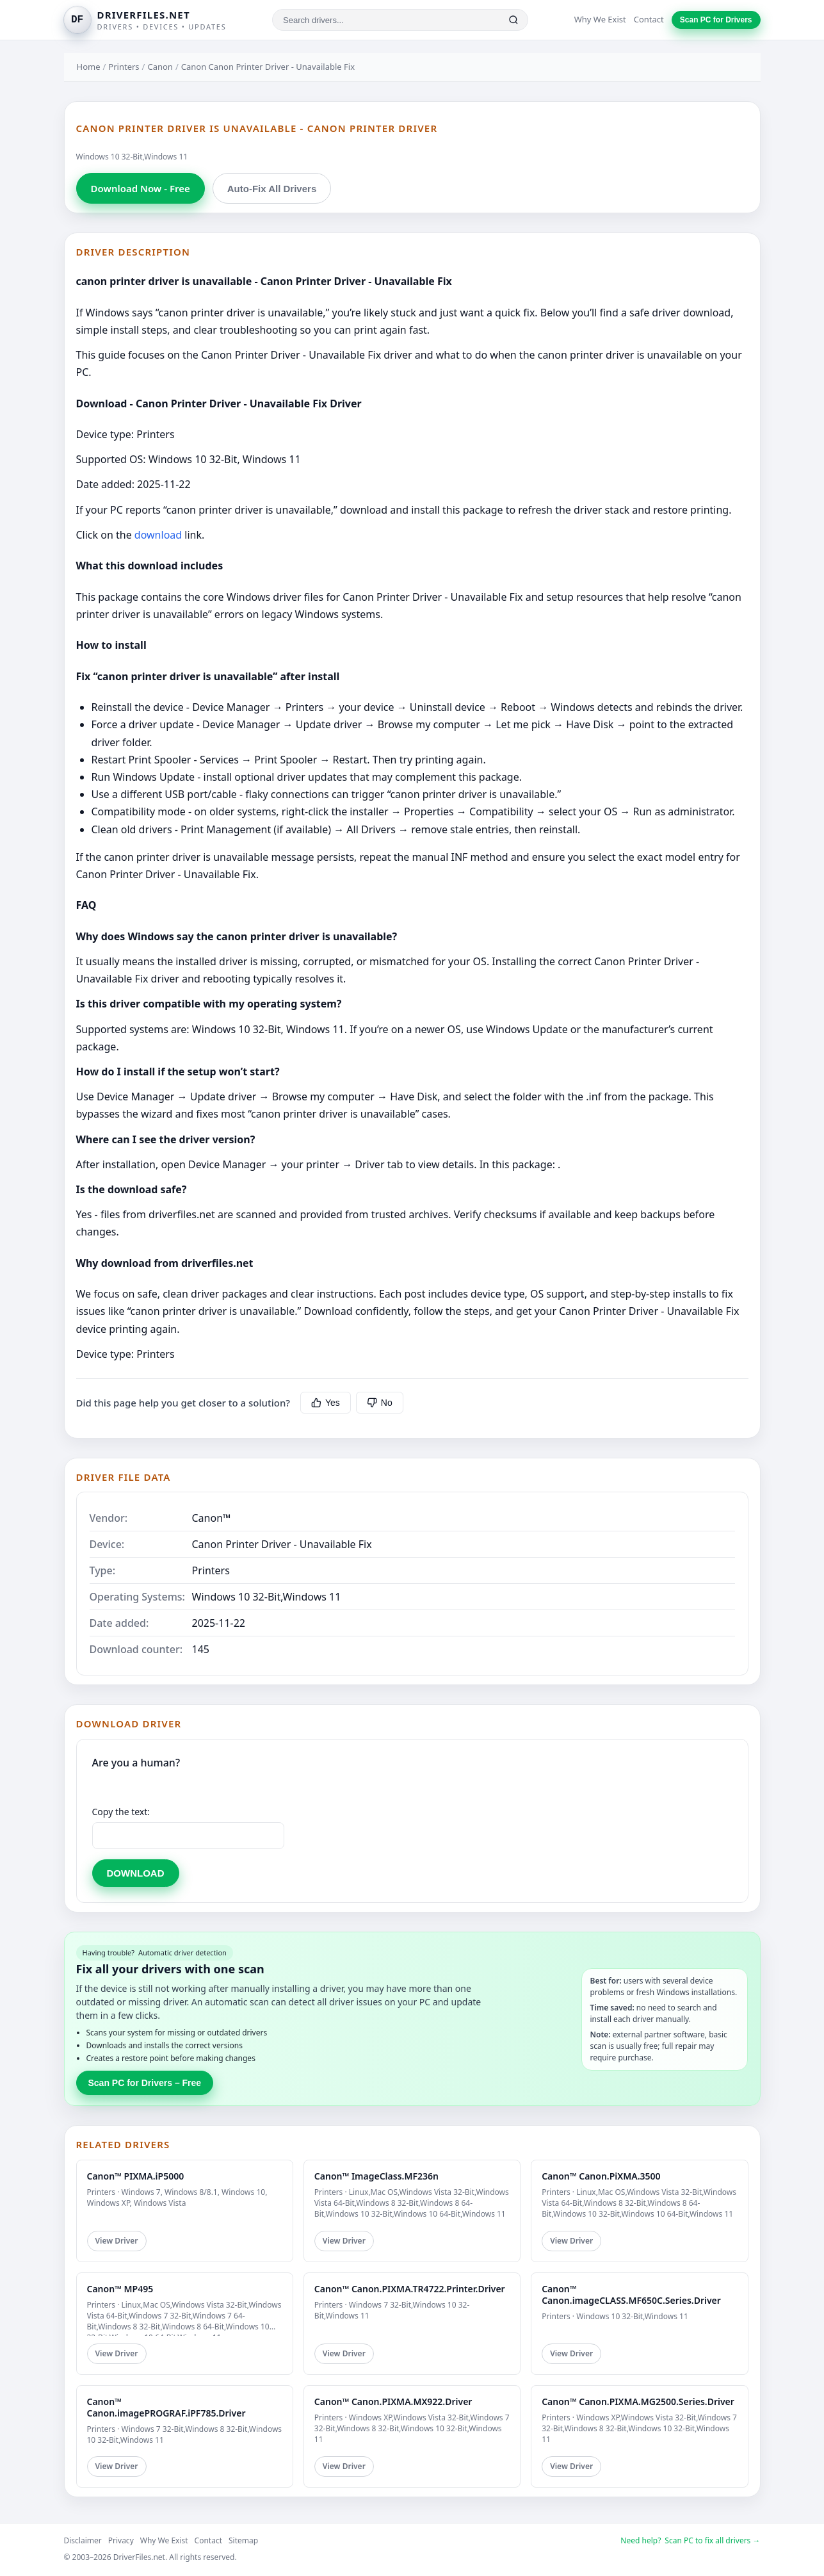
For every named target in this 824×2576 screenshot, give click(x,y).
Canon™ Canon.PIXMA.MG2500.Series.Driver (638, 2401)
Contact (649, 19)
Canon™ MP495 (120, 2289)
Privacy (121, 2540)
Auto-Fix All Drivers (271, 188)
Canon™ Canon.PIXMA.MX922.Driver (393, 2401)
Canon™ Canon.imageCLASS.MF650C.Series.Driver (631, 2294)
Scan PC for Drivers (716, 19)
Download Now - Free (140, 188)
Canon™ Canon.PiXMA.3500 (601, 2176)
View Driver (116, 2240)
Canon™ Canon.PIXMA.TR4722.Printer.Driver (409, 2289)
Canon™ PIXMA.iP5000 (135, 2176)
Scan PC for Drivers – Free (145, 2083)
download (158, 535)
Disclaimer (83, 2540)
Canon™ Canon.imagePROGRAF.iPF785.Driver (166, 2407)
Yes (325, 1403)
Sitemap (243, 2540)
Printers (123, 66)
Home (89, 66)
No (379, 1403)
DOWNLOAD (136, 1873)
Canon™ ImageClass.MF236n (376, 2176)
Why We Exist (600, 19)
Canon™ (211, 1518)
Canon (159, 66)
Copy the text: (121, 1812)
